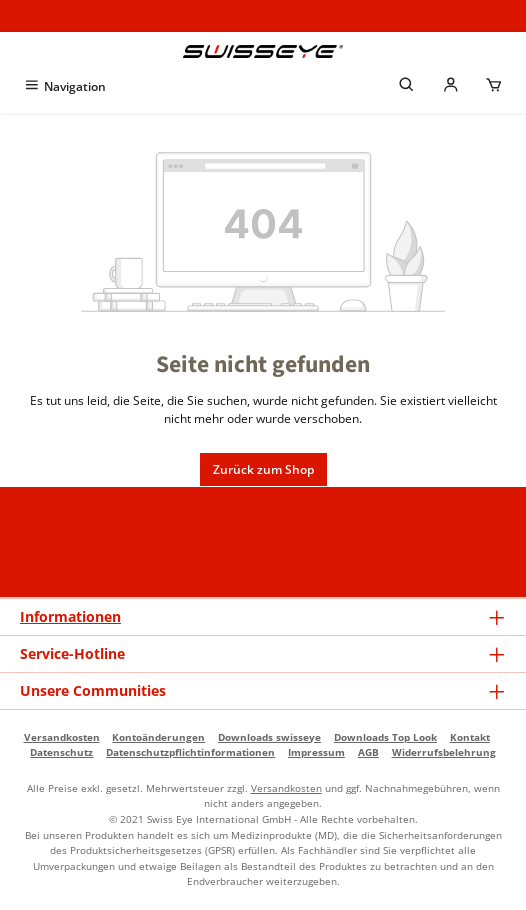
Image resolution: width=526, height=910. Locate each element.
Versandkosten (62, 737)
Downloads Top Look (385, 737)
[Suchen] (407, 86)
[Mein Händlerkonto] (451, 86)
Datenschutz (61, 752)
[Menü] (64, 86)
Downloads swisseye (269, 737)
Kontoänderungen (158, 737)
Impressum (316, 752)
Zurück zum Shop (263, 469)
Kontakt (470, 737)
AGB (368, 752)
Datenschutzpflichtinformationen (190, 752)
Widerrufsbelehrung (444, 752)
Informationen (70, 616)
